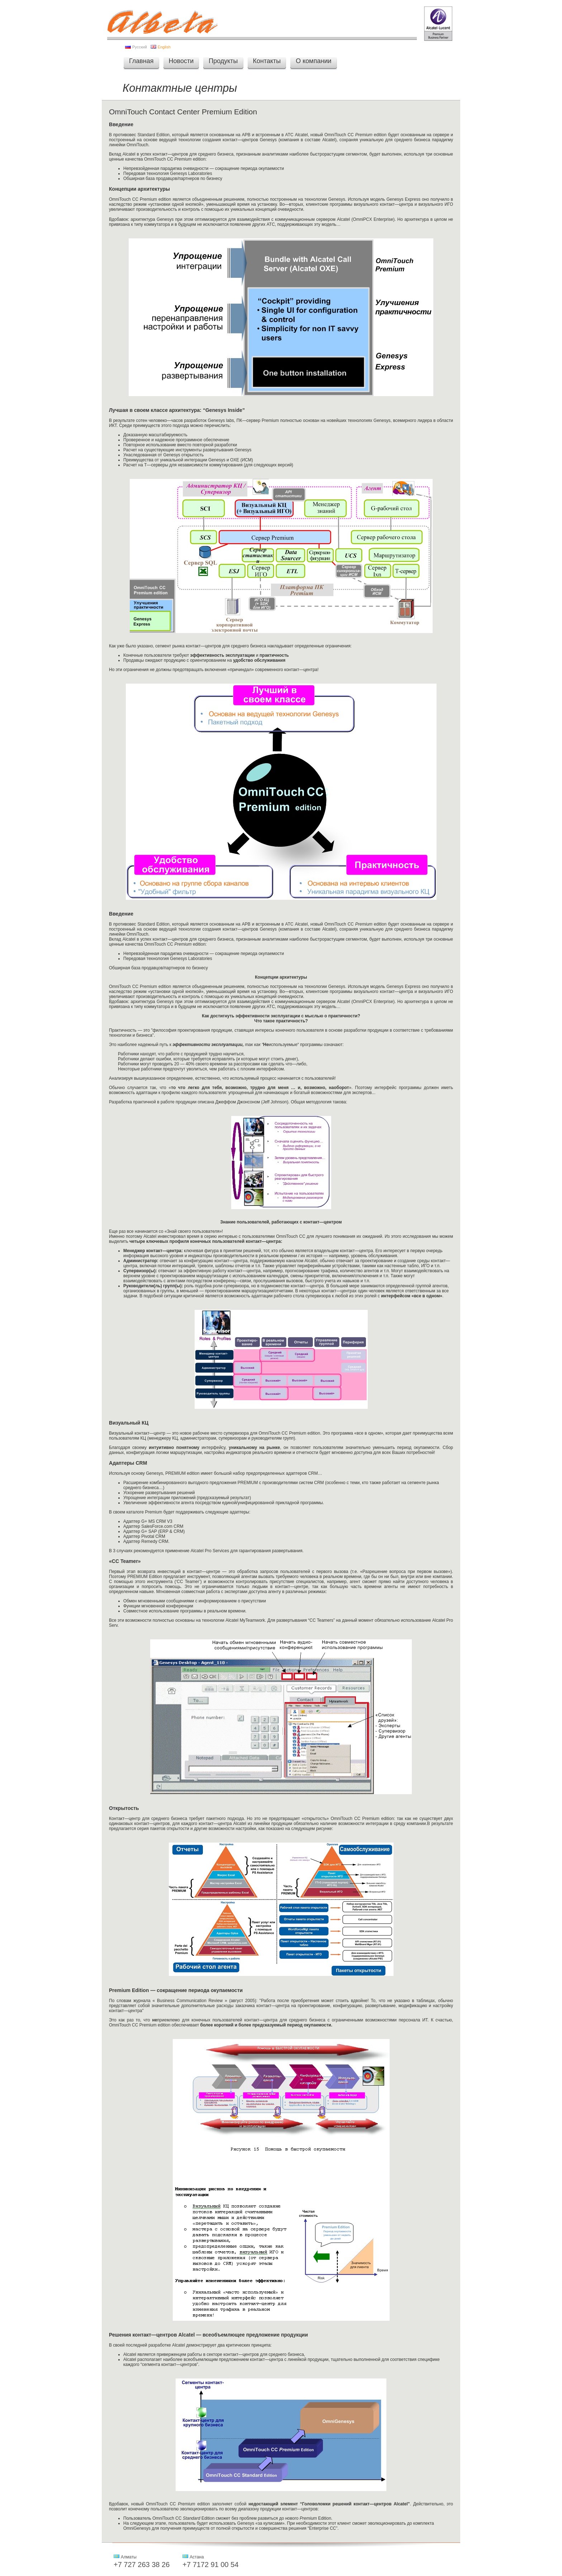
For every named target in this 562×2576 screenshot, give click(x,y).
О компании (313, 61)
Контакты (267, 61)
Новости (181, 61)
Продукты (223, 61)
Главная (141, 61)
